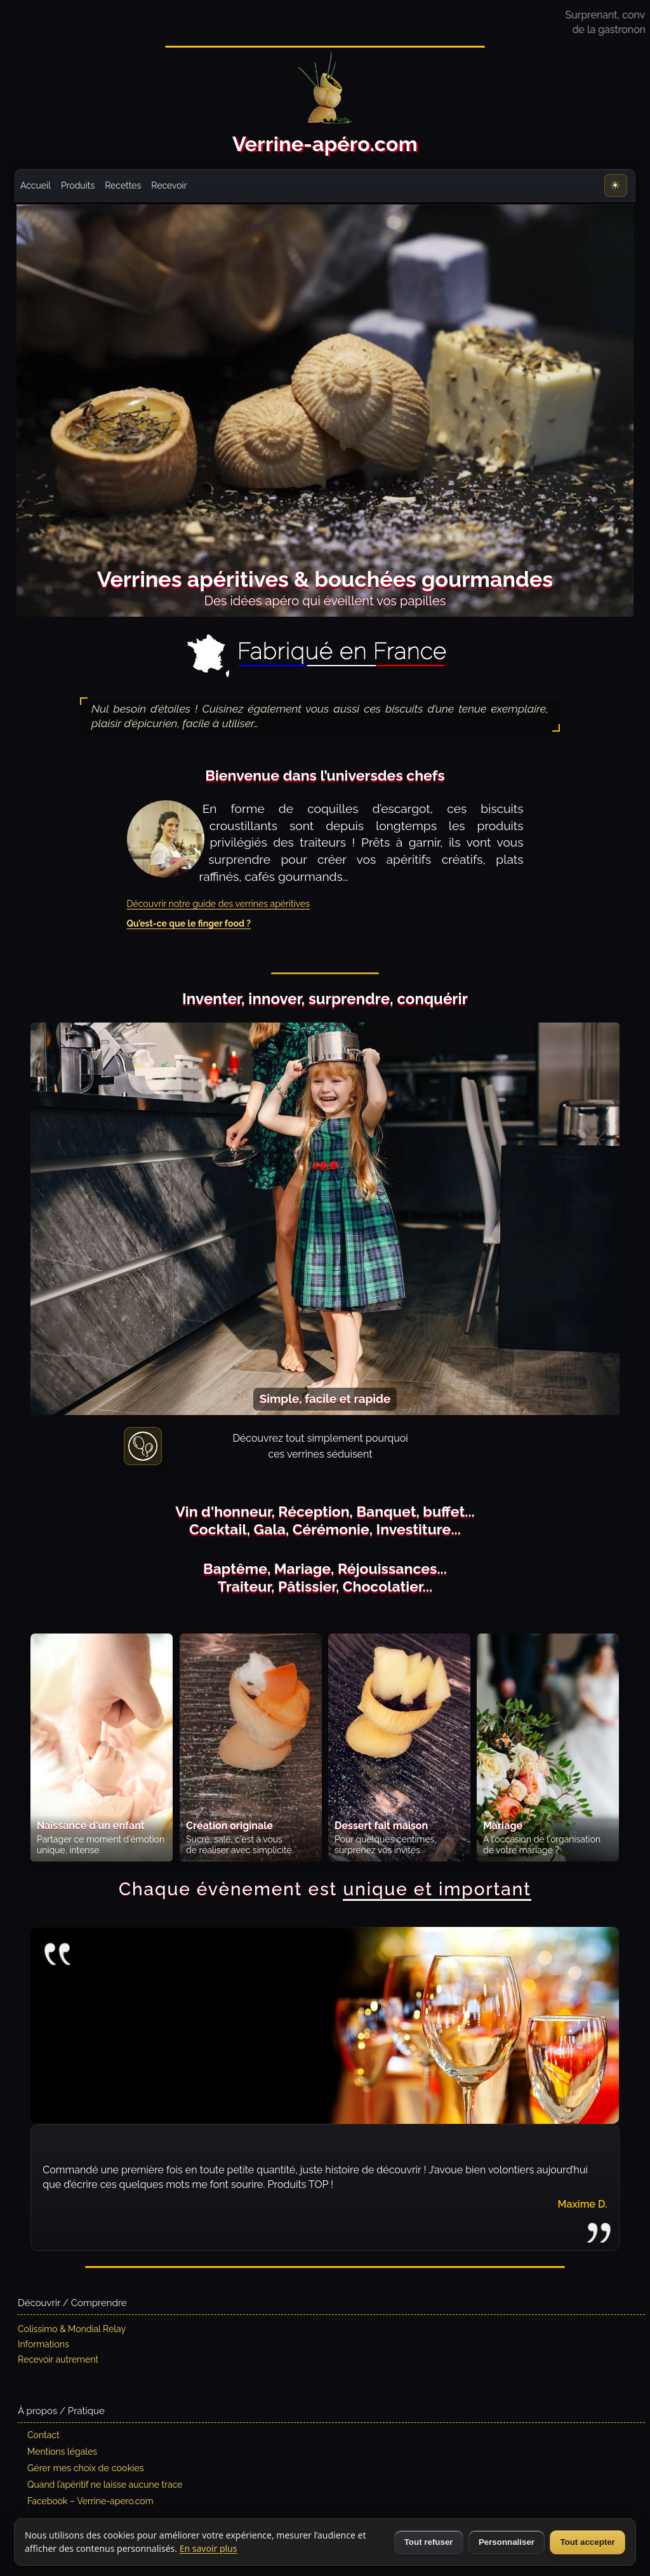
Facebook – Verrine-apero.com (90, 2501)
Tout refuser (428, 2542)
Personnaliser (506, 2542)
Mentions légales (62, 2451)
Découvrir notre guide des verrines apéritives (218, 904)
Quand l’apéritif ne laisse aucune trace (105, 2484)
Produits (78, 185)
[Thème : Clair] (615, 185)
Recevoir (169, 185)
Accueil (35, 185)
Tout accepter (587, 2542)
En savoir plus (208, 2548)
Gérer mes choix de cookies (85, 2467)
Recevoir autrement (58, 2359)
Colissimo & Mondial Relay (72, 2329)
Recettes (123, 185)
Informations (43, 2344)
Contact (43, 2435)
